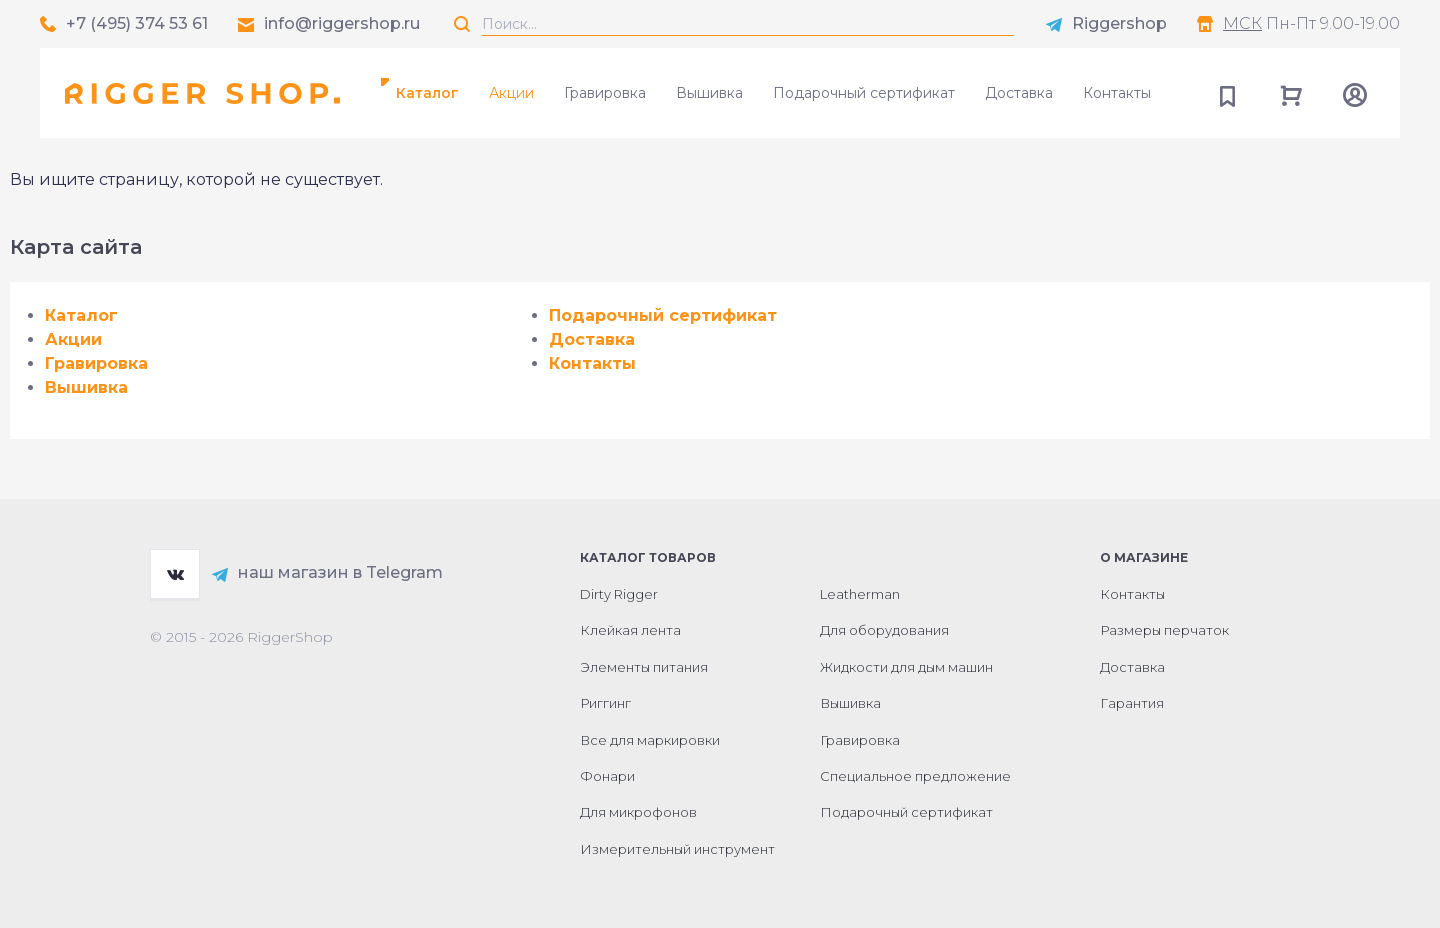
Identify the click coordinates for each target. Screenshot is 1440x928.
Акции (511, 93)
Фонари (607, 776)
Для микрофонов (638, 812)
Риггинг (605, 703)
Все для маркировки (650, 740)
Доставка (1019, 93)
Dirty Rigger (619, 594)
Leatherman (860, 594)
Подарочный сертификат (864, 93)
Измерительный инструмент (677, 849)
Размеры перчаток (1164, 630)
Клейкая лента (630, 630)
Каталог (427, 93)
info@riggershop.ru (342, 23)
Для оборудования (884, 630)
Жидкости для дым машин (906, 667)
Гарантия (1132, 703)
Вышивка (709, 93)
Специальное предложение (915, 776)
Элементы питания (644, 667)
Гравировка (605, 93)
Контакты (1117, 93)
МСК (1242, 23)
